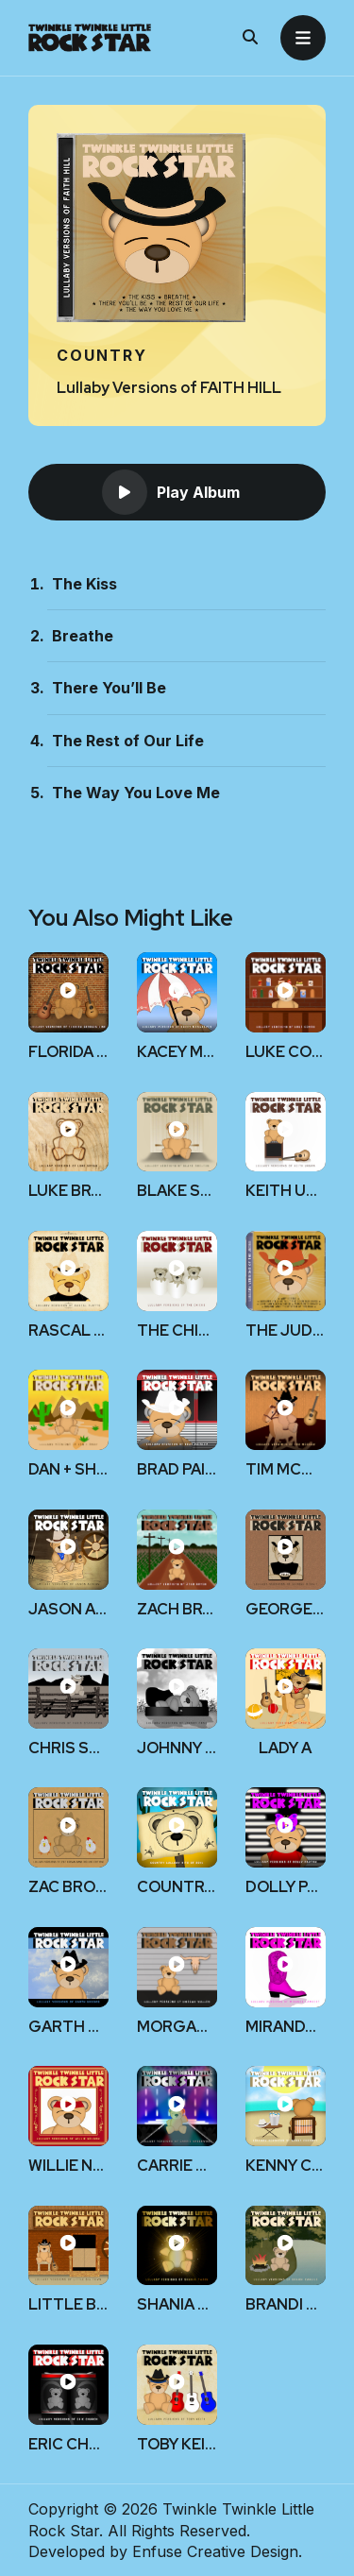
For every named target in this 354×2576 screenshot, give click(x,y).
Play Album (171, 492)
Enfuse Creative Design (215, 2551)
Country (102, 355)
